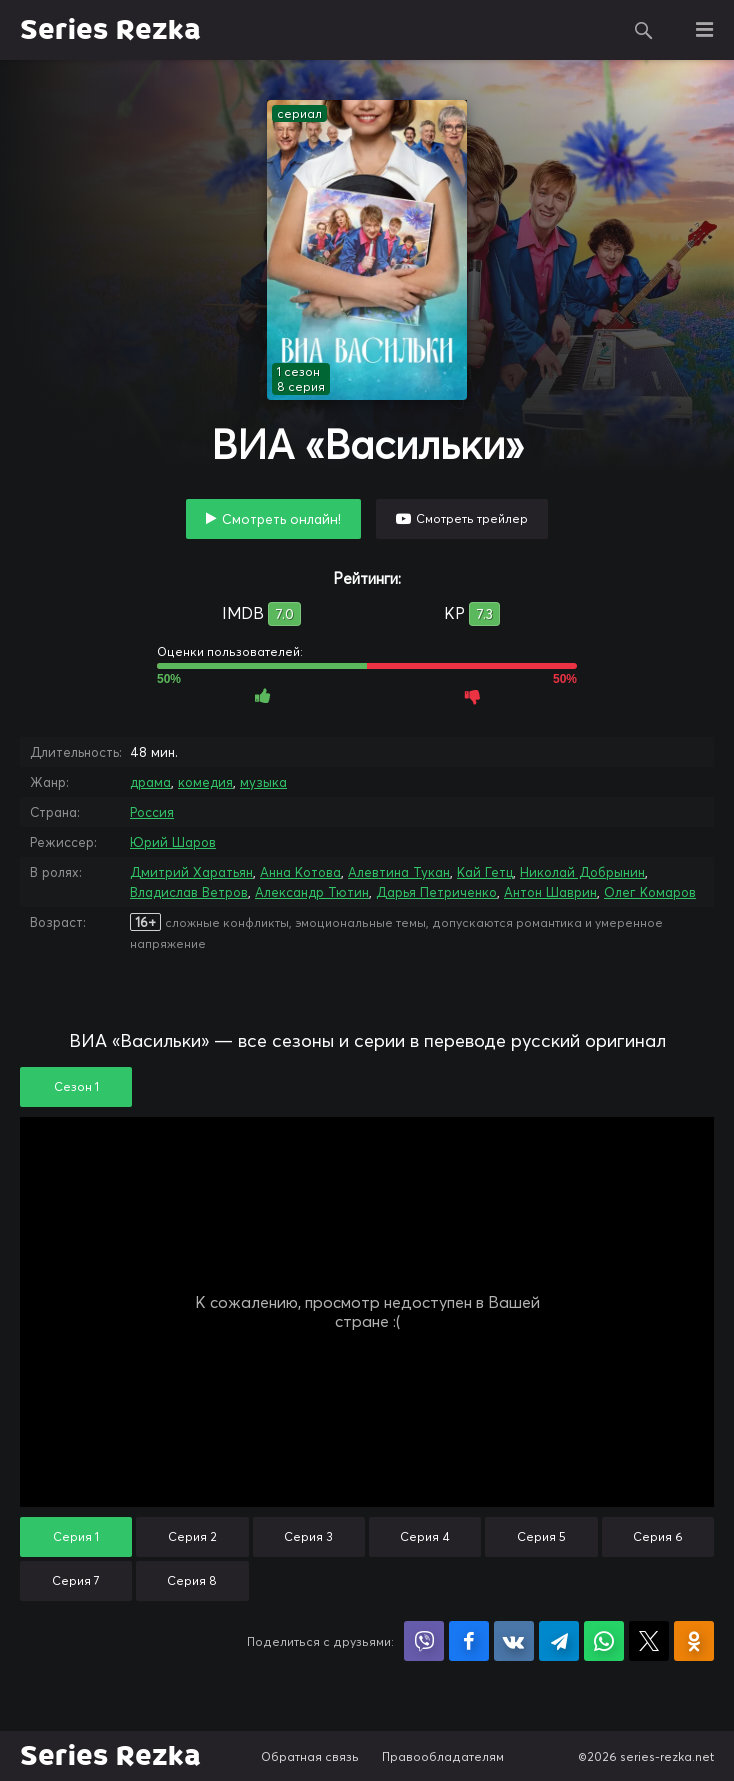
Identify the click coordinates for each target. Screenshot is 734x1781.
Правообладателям (443, 1756)
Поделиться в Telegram (559, 1641)
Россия (152, 812)
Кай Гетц (485, 872)
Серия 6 (658, 1536)
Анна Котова (300, 872)
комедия (205, 782)
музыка (263, 782)
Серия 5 (541, 1536)
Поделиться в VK (514, 1641)
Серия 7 (76, 1580)
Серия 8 (192, 1580)
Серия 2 (192, 1536)
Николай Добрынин (582, 872)
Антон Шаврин (550, 892)
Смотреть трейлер (472, 518)
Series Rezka (110, 30)
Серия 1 (76, 1536)
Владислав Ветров (189, 892)
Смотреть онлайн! (281, 519)
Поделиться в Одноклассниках (694, 1641)
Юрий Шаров (173, 842)
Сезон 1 (76, 1086)
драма (150, 782)
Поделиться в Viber (424, 1641)
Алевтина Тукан (399, 872)
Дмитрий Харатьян (191, 872)
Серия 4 (425, 1536)
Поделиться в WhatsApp (604, 1641)
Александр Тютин (312, 892)
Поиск (644, 30)
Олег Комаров (650, 892)
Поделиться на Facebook (469, 1641)
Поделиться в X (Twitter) (649, 1641)
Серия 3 (308, 1536)
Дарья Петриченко (436, 892)
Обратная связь (310, 1756)
